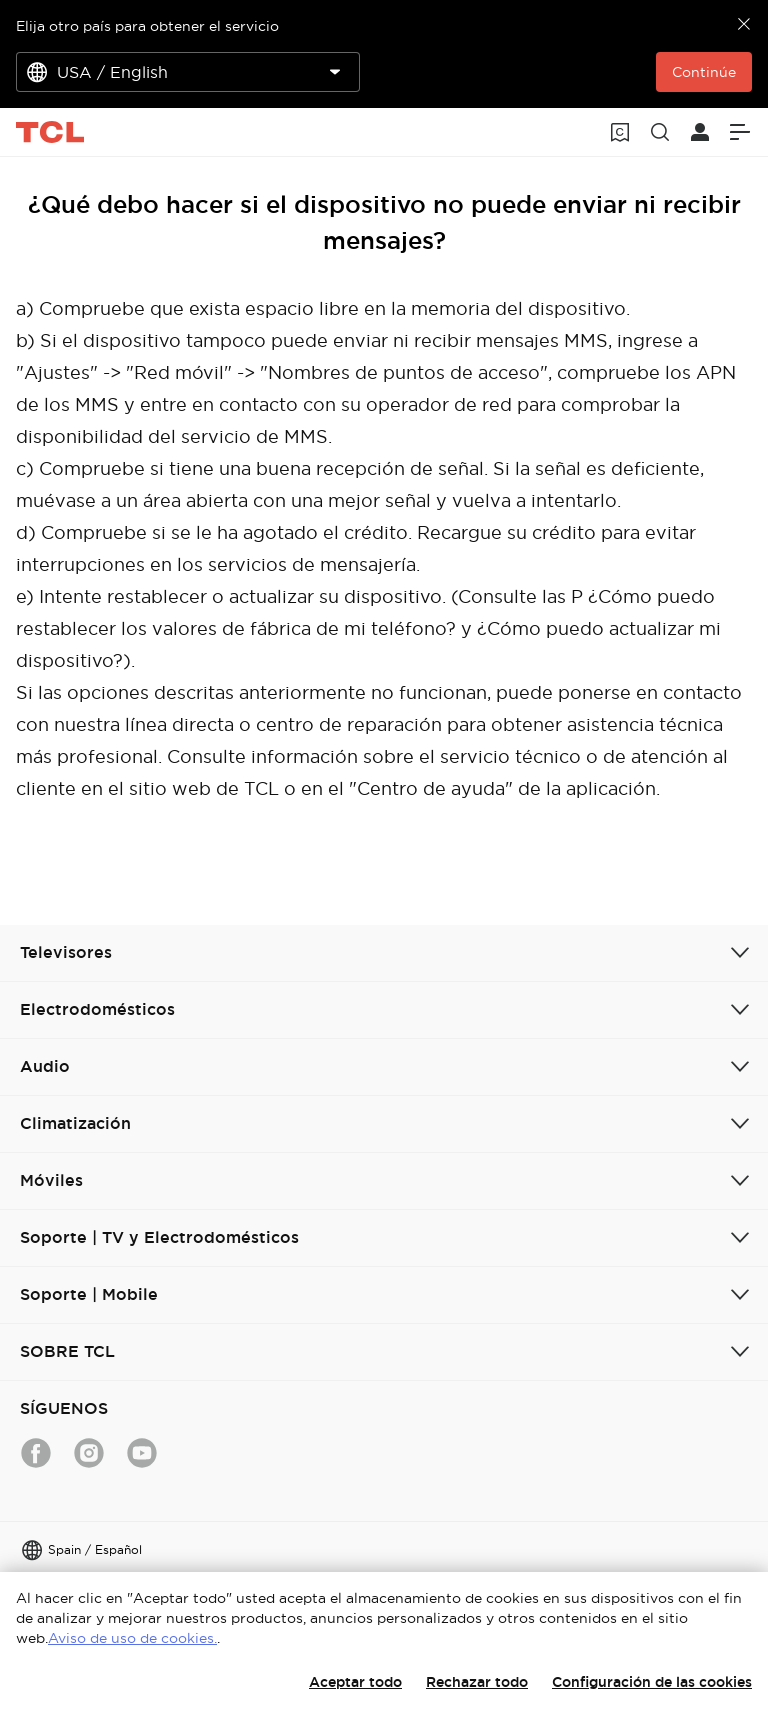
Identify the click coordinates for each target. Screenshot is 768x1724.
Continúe (704, 72)
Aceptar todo (355, 1682)
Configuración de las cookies (652, 1682)
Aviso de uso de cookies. (132, 1638)
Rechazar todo (477, 1682)
